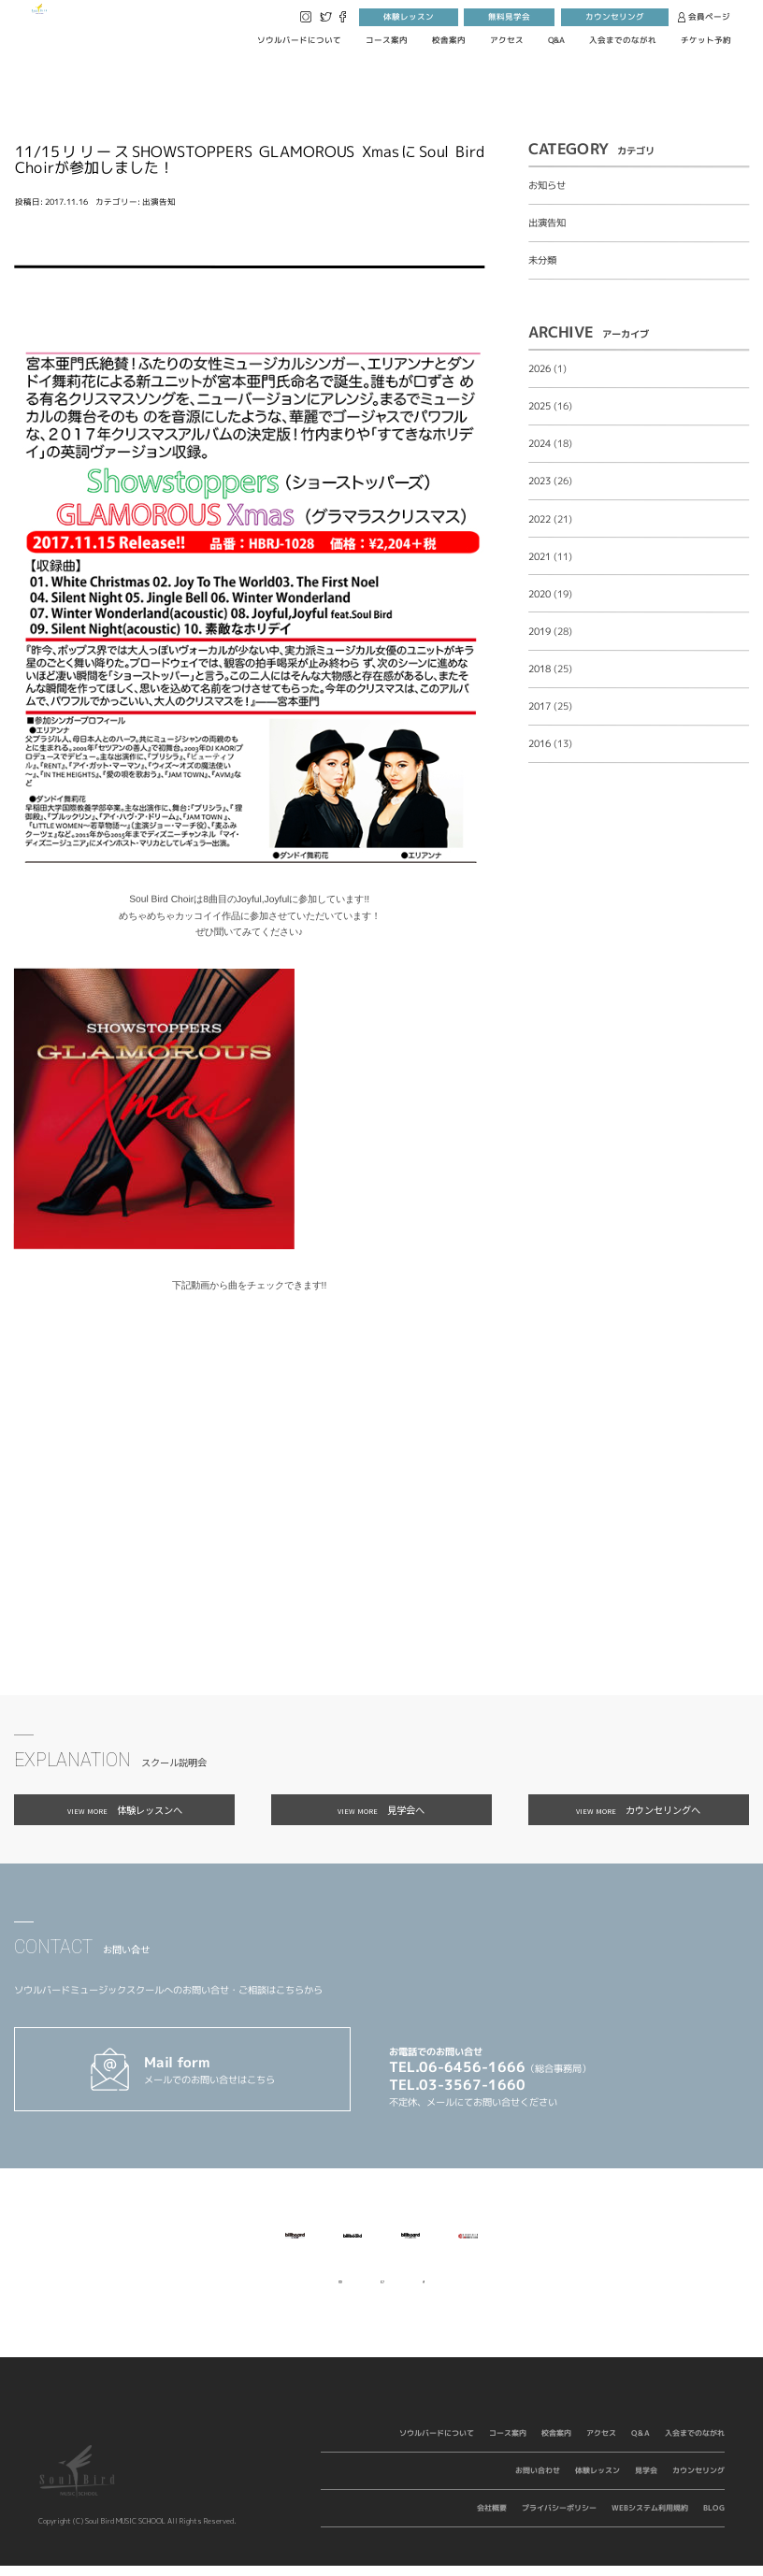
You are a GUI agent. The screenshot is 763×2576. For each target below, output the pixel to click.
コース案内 (387, 40)
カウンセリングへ (638, 1810)
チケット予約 (706, 40)
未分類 (542, 259)
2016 (539, 743)
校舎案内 (449, 40)
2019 (539, 631)
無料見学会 (509, 16)
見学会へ (381, 1810)
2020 (539, 593)
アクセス (507, 40)
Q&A (556, 40)
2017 (539, 705)
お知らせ (547, 185)
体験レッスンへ (124, 1810)
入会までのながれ (622, 40)
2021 (539, 556)
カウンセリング (614, 16)
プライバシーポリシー (559, 2518)
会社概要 (492, 2518)
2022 (539, 518)
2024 (539, 443)
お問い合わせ (537, 2480)
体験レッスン (408, 16)
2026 (539, 368)
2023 (539, 481)
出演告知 (159, 202)
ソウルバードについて (299, 40)
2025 (539, 405)
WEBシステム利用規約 (650, 2518)
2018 (539, 668)
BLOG (714, 2518)
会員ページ (704, 16)
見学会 (646, 2480)
